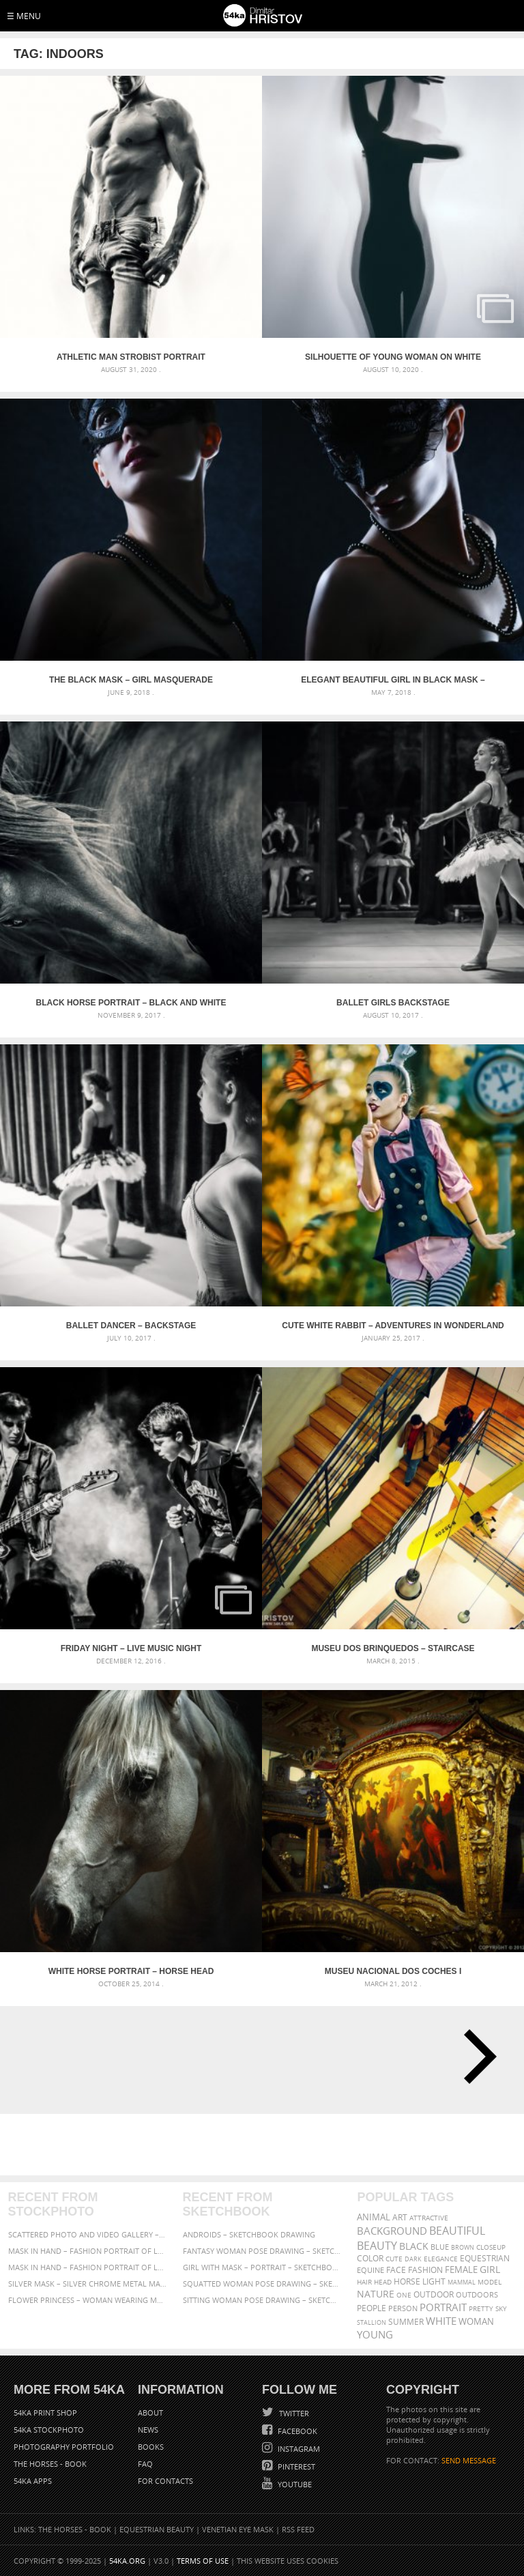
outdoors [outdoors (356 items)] (477, 2295)
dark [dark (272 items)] (413, 2259)
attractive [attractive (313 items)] (428, 2217)
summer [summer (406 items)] (406, 2322)
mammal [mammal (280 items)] (462, 2282)
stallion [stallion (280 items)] (371, 2322)
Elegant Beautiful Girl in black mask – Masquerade (393, 680)
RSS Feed (298, 2529)
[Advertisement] (264, 2144)
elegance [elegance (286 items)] (441, 2259)
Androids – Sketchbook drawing (249, 2234)
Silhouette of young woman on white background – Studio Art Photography (392, 357)
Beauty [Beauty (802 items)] (377, 2245)
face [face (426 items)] (396, 2269)
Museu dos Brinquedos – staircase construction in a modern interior (393, 1648)
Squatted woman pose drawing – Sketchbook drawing (262, 2283)
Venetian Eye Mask (238, 2529)
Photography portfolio (64, 2447)
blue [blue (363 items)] (440, 2247)
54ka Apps (33, 2481)
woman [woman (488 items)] (476, 2322)
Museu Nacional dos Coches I (393, 1971)
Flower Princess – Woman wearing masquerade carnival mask (87, 2300)
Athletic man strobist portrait (131, 357)
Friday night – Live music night (131, 1648)
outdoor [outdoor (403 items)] (433, 2294)
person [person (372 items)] (403, 2308)
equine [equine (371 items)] (370, 2270)
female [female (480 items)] (461, 2270)
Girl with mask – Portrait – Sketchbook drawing (262, 2267)
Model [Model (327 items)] (489, 2282)
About (150, 2412)
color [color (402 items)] (370, 2258)
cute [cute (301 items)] (394, 2259)
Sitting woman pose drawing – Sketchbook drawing (262, 2300)
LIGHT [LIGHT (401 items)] (434, 2281)
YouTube (294, 2484)
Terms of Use (203, 2561)
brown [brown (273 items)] (462, 2247)
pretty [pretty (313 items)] (481, 2308)
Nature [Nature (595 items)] (375, 2293)
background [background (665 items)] (392, 2230)
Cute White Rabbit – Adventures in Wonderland (393, 1325)
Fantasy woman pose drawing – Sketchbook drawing (262, 2251)
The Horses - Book (50, 2464)
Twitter (293, 2413)
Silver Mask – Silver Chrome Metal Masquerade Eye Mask (87, 2283)
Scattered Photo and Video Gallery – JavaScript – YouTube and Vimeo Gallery (87, 2234)
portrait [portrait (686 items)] (443, 2307)
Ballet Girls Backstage (393, 1002)
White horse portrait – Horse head (131, 1971)
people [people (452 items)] (371, 2308)
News (148, 2429)
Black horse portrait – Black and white (131, 1002)
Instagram (298, 2449)
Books (151, 2447)
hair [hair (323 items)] (364, 2282)
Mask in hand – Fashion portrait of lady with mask (87, 2267)
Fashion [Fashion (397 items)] (425, 2270)
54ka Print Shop (45, 2412)
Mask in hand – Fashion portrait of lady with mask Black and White (87, 2251)
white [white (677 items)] (441, 2321)
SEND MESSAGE (468, 2460)
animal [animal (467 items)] (373, 2217)
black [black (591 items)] (413, 2245)
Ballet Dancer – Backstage (131, 1325)
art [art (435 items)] (399, 2217)
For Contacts (165, 2481)
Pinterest (295, 2466)
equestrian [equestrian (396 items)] (485, 2258)
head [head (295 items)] (383, 2282)
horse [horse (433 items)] (407, 2281)
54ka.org (127, 2561)
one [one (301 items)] (403, 2295)
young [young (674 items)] (375, 2334)
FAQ (145, 2464)
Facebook (296, 2431)
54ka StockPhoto (49, 2429)
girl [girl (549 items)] (490, 2269)
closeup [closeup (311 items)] (491, 2247)
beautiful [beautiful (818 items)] (457, 2230)
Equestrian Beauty (156, 2529)
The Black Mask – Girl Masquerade (131, 680)
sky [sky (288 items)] (501, 2308)
